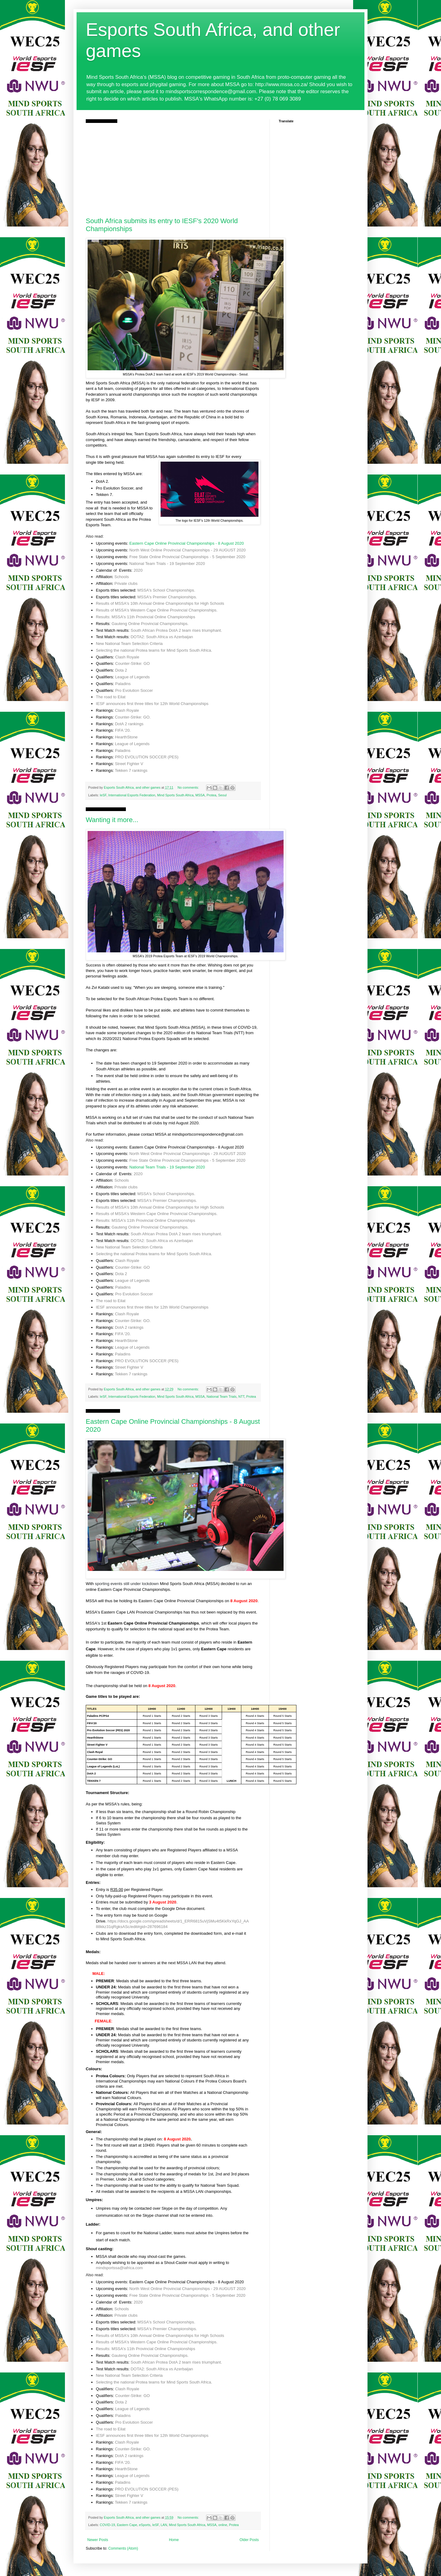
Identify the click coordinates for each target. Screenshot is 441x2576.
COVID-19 (107, 2525)
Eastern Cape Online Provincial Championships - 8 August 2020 (186, 543)
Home (174, 2540)
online (222, 2525)
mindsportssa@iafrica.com (119, 2267)
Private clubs (126, 583)
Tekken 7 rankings (131, 770)
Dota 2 (121, 670)
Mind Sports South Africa (175, 795)
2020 (138, 570)
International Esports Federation (131, 795)
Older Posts (249, 2540)
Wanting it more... (112, 820)
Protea (212, 795)
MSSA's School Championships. (166, 590)
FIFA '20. (123, 730)
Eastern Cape (127, 2525)
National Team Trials (222, 1396)
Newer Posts (97, 2540)
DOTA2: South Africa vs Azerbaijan (162, 636)
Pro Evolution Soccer (134, 690)
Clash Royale (127, 657)
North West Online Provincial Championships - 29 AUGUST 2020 (187, 550)
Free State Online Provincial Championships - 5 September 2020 (187, 556)
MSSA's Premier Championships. (167, 597)
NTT (241, 1396)
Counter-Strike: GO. (133, 717)
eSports (144, 2525)
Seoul (222, 795)
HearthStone (126, 737)
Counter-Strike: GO (132, 663)
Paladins (123, 683)
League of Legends (132, 677)
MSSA (200, 795)
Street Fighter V (129, 763)
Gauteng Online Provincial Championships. (149, 623)
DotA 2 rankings (129, 724)
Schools (122, 576)
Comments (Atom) (123, 2548)
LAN (164, 2525)
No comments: (189, 787)
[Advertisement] (173, 169)
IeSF (103, 795)
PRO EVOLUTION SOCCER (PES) (146, 757)
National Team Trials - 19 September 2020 (167, 563)
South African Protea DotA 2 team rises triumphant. (176, 630)
